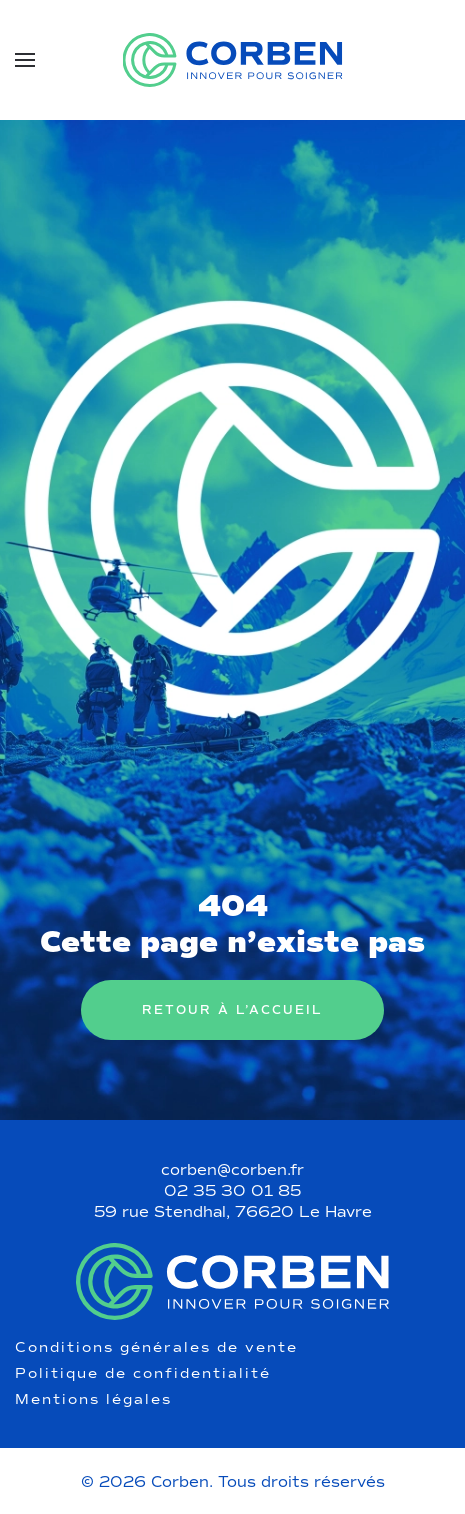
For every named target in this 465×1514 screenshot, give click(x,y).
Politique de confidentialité (143, 1374)
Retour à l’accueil (232, 1010)
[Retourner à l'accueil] (232, 60)
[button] (25, 60)
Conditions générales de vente (156, 1348)
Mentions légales (93, 1400)
